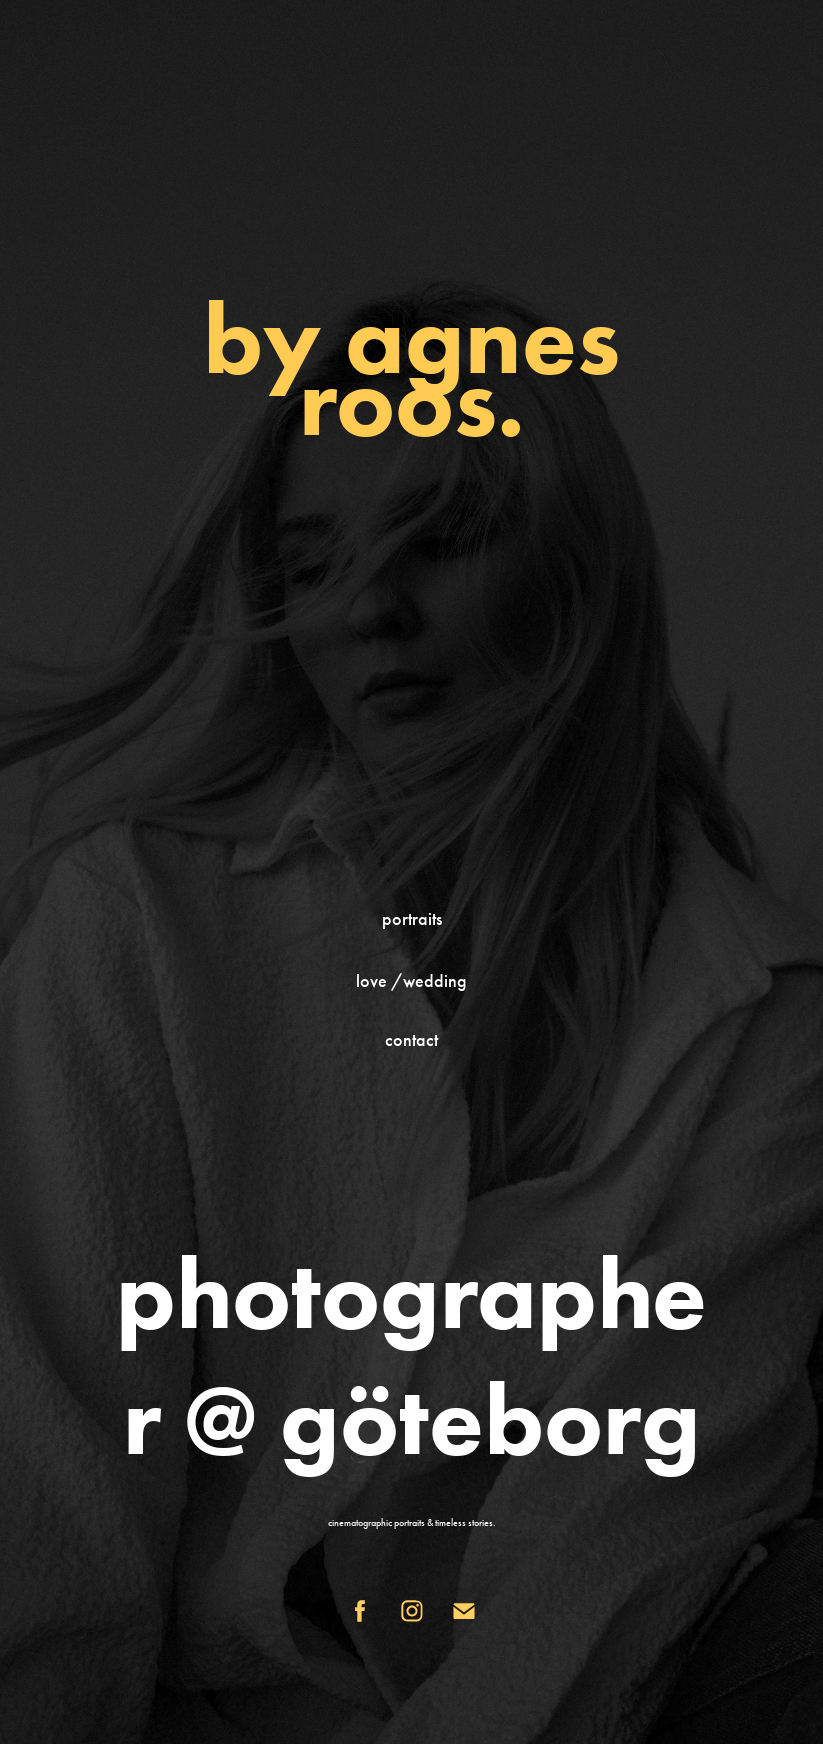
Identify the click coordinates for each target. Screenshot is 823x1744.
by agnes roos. (411, 369)
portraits (412, 919)
